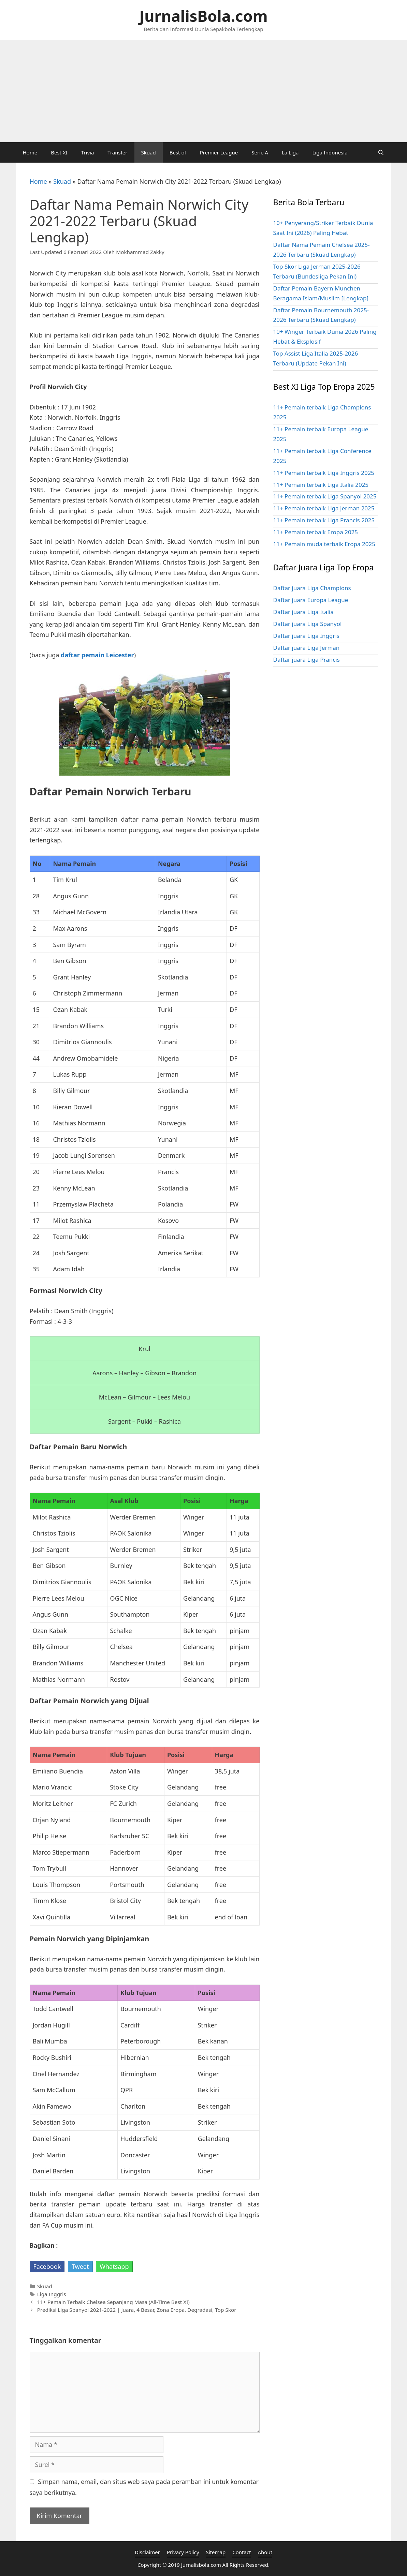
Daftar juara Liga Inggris (306, 636)
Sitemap (216, 2552)
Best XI (59, 152)
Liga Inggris (51, 2294)
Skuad (148, 152)
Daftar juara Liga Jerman (306, 648)
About (265, 2552)
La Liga (290, 152)
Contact (241, 2552)
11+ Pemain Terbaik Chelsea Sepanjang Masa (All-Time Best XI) (113, 2301)
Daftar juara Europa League (310, 600)
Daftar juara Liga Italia (303, 612)
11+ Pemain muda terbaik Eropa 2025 (324, 544)
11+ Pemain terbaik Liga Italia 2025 (321, 485)
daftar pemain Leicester (97, 655)
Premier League (219, 152)
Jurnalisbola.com (201, 2564)
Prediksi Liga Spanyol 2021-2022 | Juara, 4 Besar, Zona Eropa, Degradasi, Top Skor (136, 2309)
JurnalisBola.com (203, 15)
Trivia (87, 152)
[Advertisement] (203, 91)
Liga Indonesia (329, 152)
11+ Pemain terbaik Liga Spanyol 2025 (325, 496)
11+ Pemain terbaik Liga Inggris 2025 (324, 473)
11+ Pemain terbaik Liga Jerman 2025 (324, 508)
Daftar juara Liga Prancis (306, 659)
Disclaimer (147, 2552)
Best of (178, 152)
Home (30, 152)
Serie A (259, 152)
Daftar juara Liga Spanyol (307, 624)
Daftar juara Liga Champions (312, 588)
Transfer (117, 152)
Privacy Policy (183, 2552)
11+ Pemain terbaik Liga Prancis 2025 (324, 520)
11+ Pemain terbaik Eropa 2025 (315, 532)
